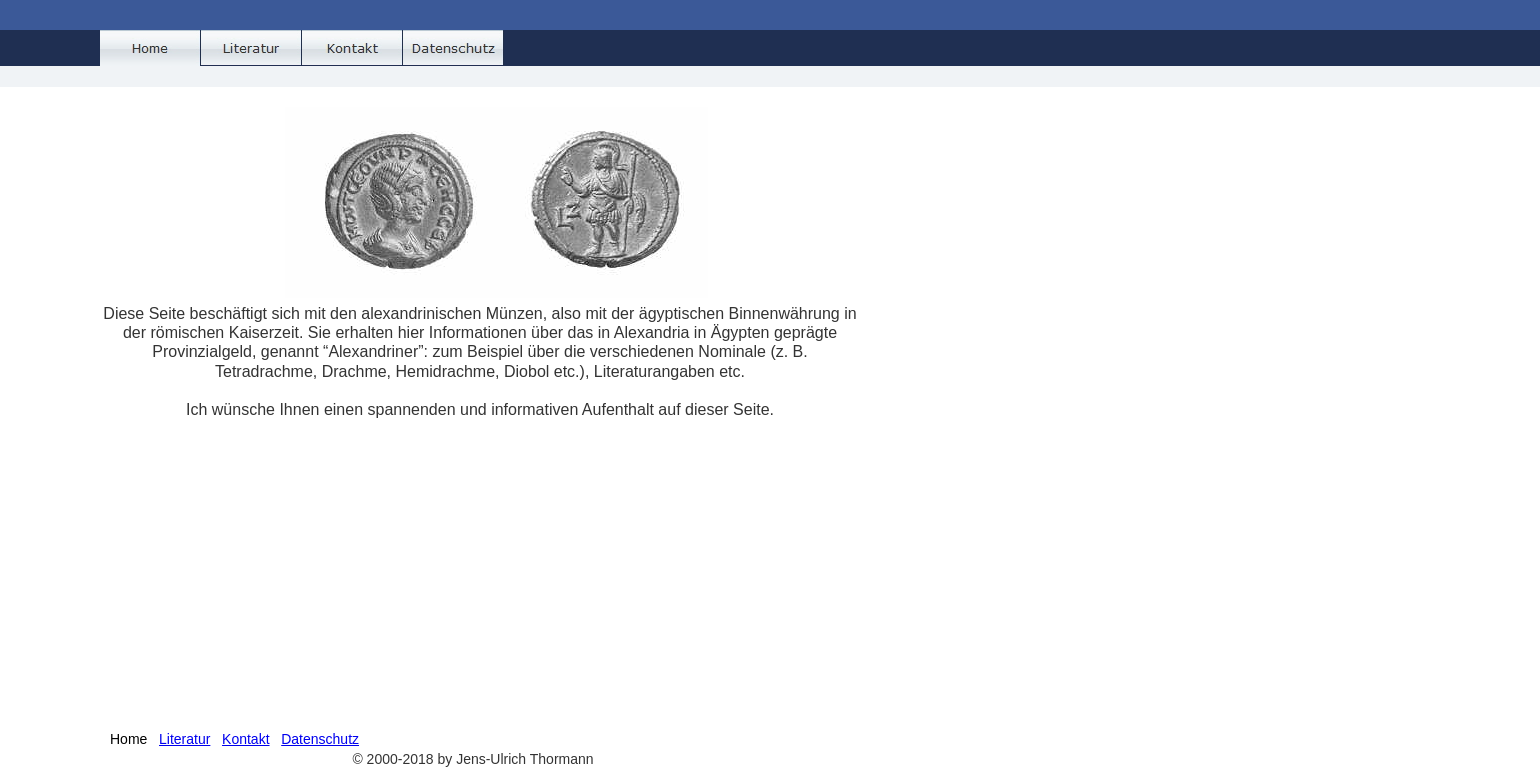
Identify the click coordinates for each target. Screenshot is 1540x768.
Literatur (184, 739)
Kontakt (245, 739)
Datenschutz (320, 739)
